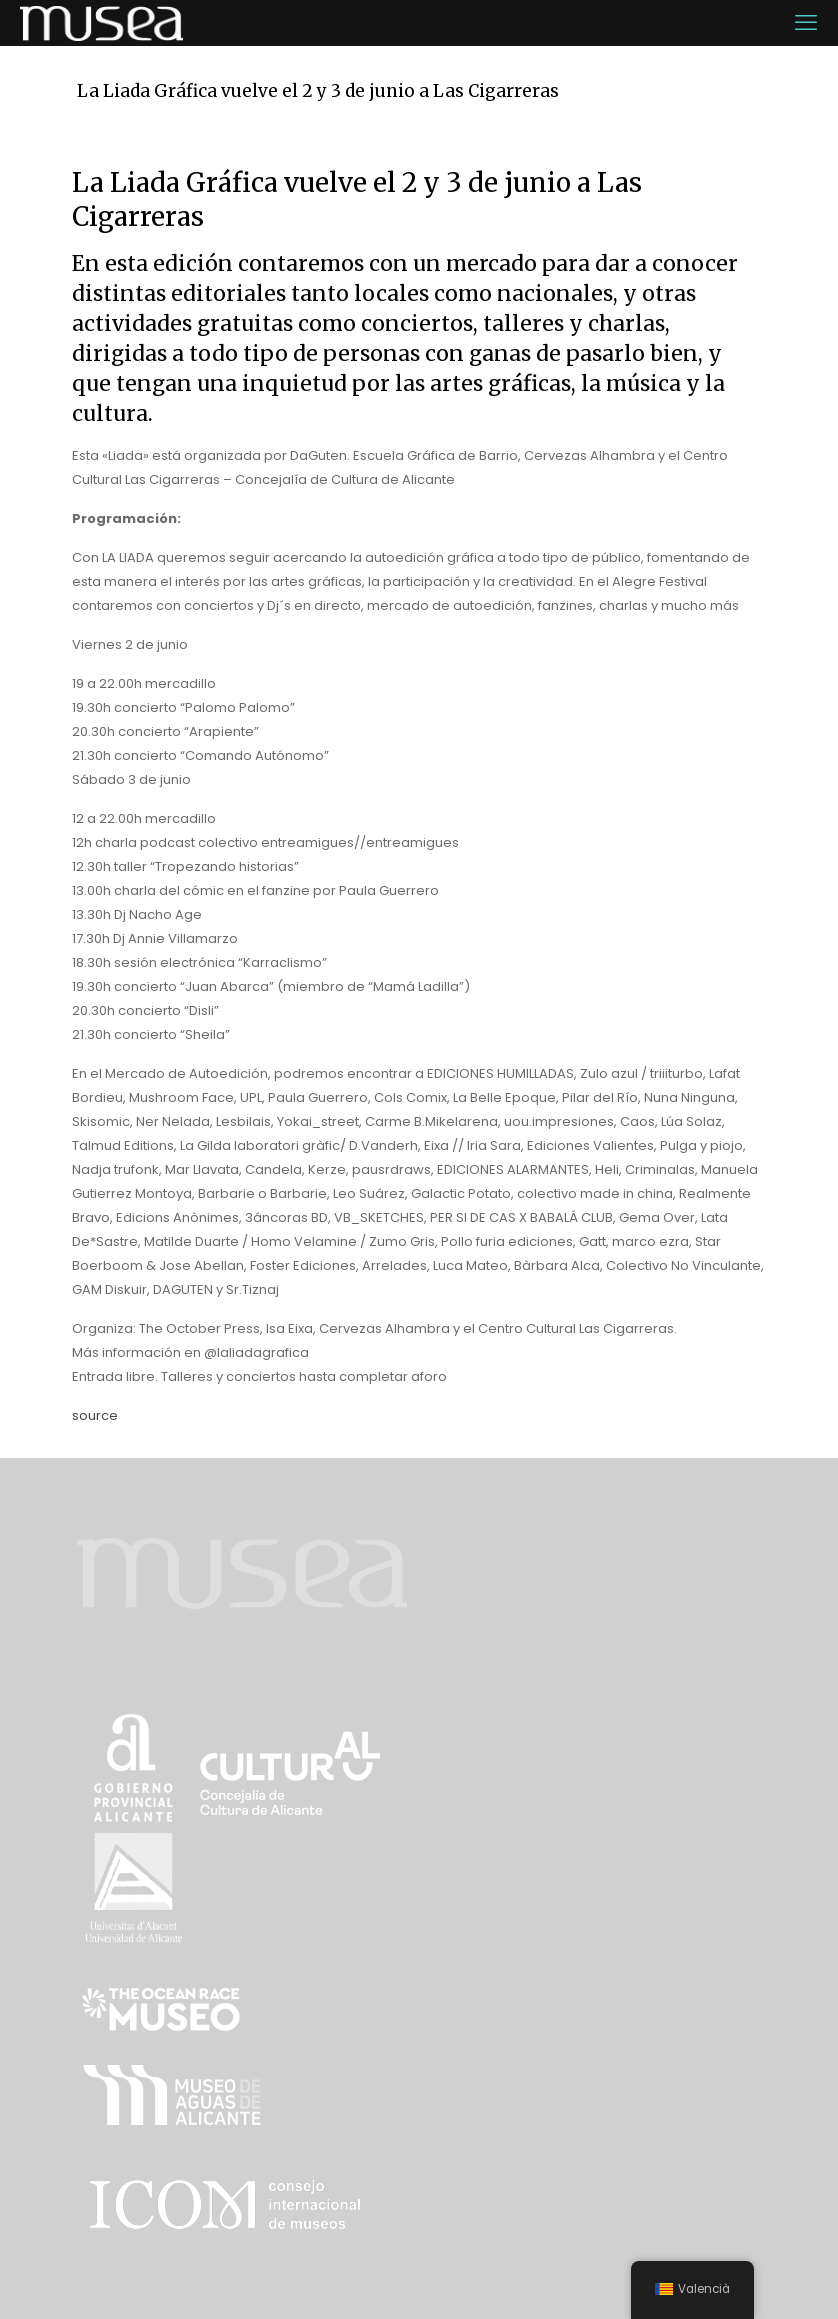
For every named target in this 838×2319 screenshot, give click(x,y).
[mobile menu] (806, 23)
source (95, 1415)
